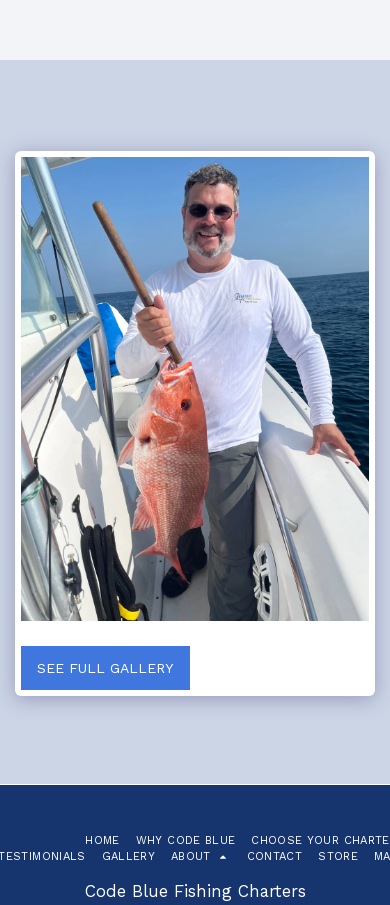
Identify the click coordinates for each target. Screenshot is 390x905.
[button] (201, 856)
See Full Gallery (105, 668)
